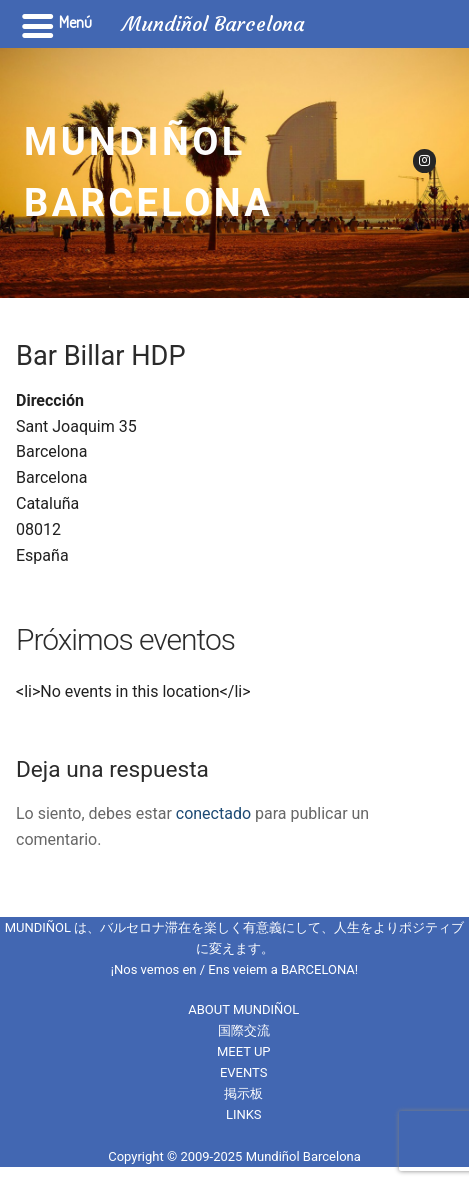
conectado (213, 813)
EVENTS (244, 1072)
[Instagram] (424, 160)
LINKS (244, 1114)
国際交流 (244, 1030)
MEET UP (244, 1051)
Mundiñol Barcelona (148, 172)
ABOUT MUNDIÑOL (243, 1009)
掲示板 (243, 1093)
